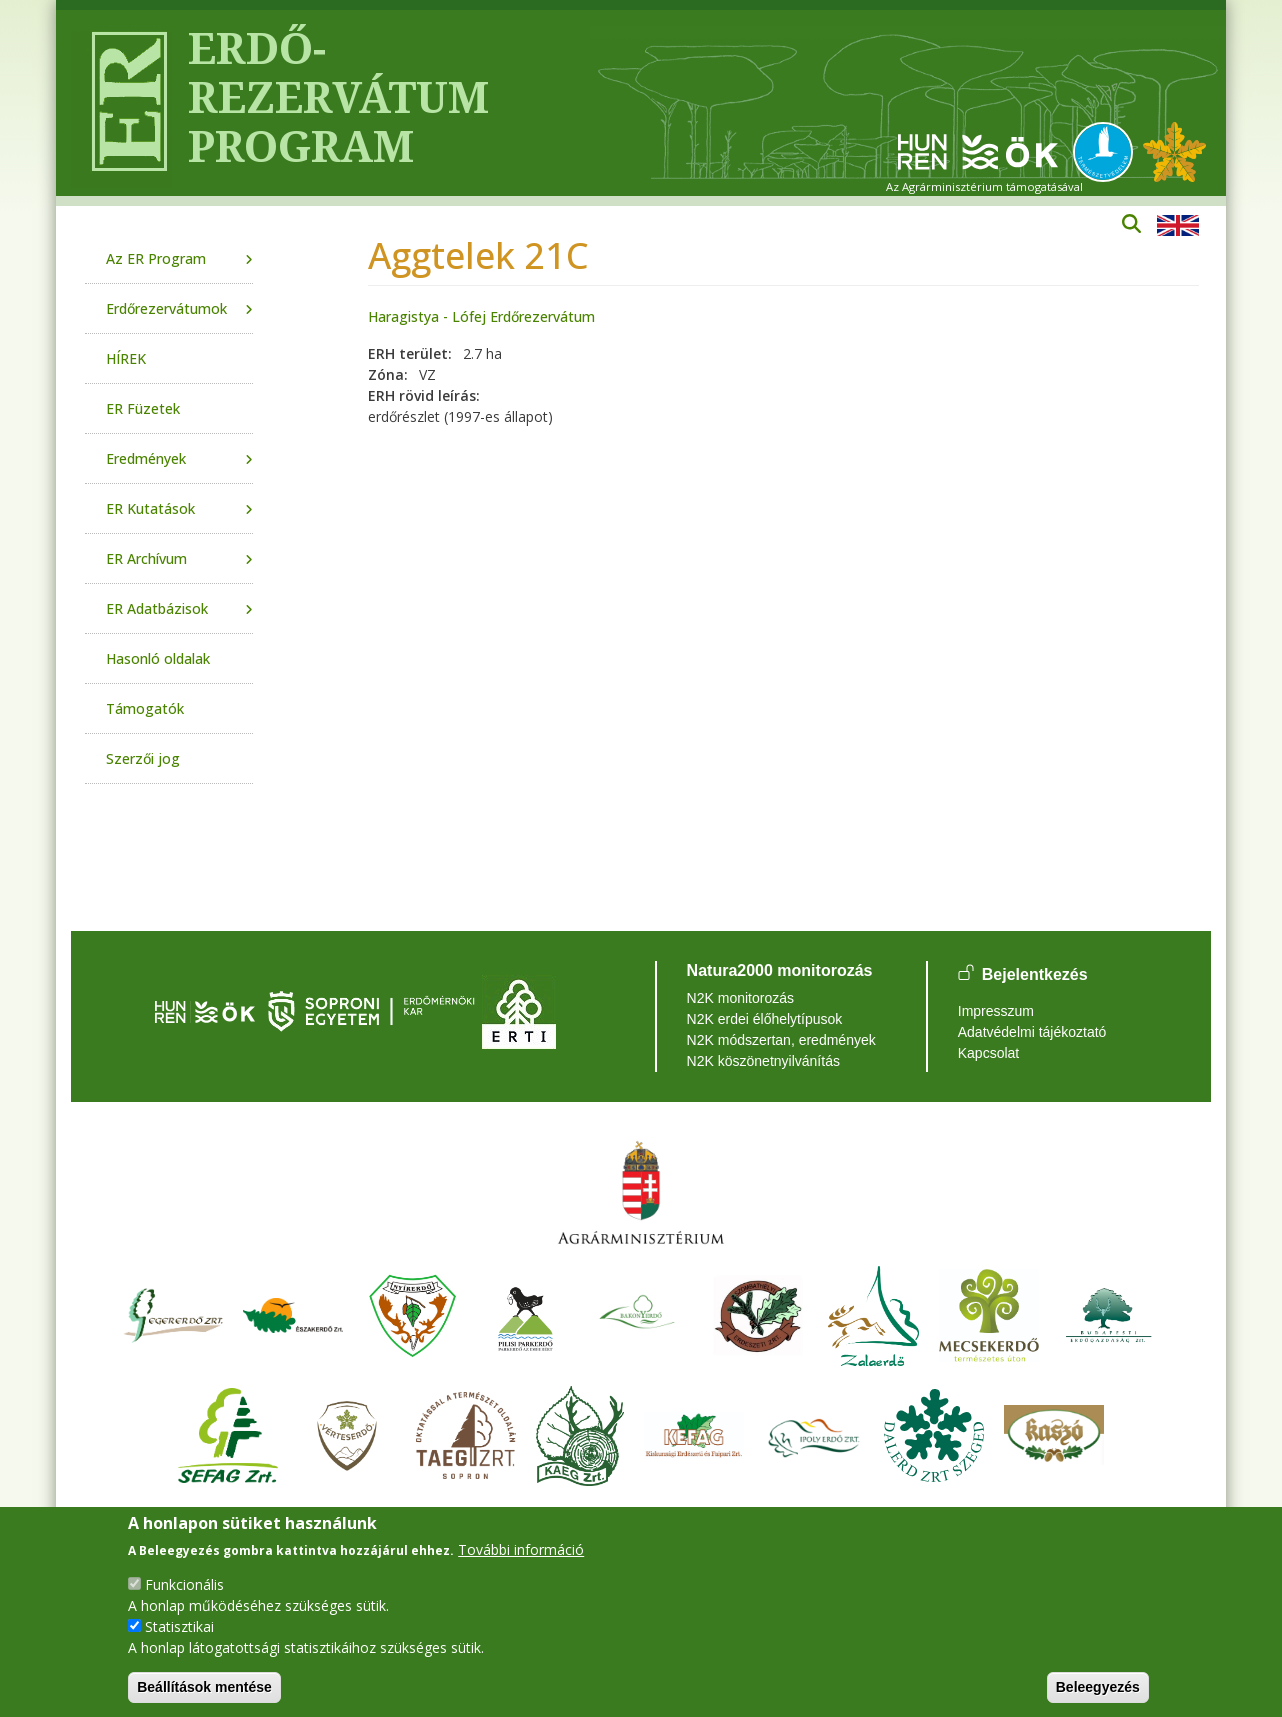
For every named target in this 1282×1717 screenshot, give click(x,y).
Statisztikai (179, 1626)
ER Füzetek (143, 408)
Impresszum (996, 1011)
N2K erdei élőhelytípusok (765, 1019)
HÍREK (126, 358)
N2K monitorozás (740, 998)
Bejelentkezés (1035, 974)
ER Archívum (146, 558)
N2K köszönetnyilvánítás (763, 1061)
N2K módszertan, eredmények (781, 1040)
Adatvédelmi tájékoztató (1032, 1032)
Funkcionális (184, 1584)
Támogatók (145, 708)
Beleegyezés (1098, 1687)
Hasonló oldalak (158, 658)
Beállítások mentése (204, 1687)
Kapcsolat (988, 1053)
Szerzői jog (143, 758)
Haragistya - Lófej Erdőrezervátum (481, 316)
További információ (521, 1549)
